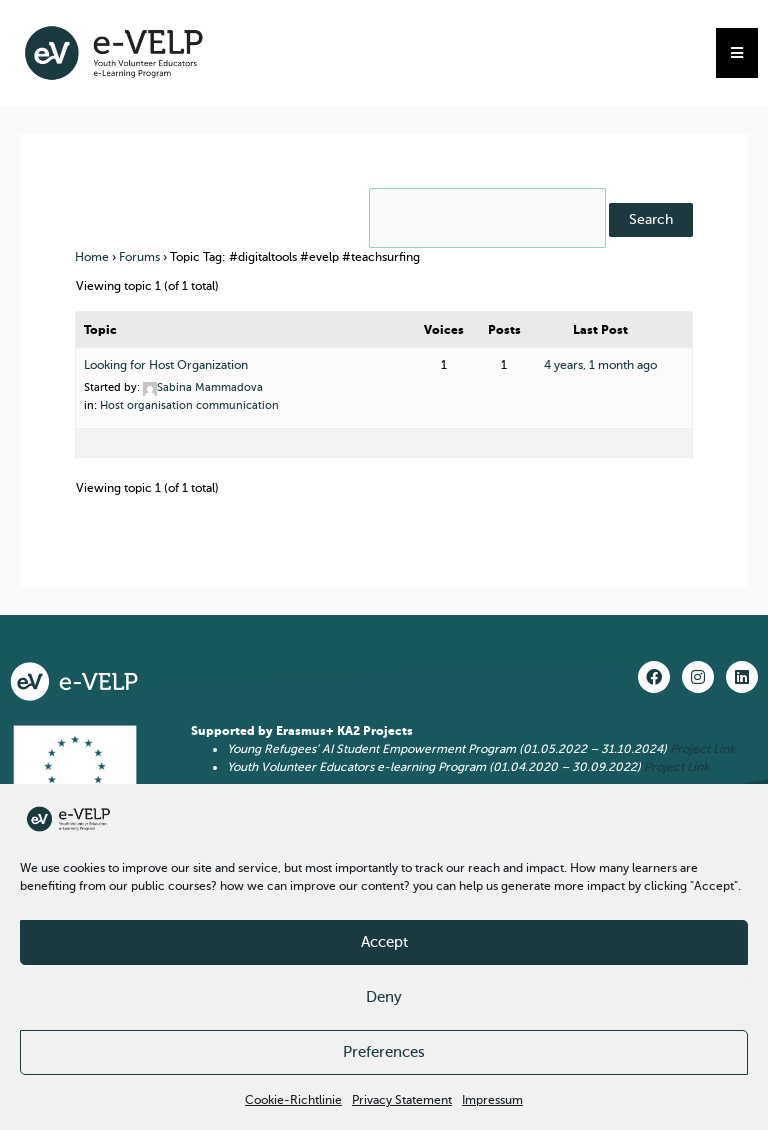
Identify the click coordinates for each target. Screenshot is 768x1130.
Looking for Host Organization (166, 365)
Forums (139, 257)
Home (92, 257)
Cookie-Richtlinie (293, 1100)
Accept (384, 942)
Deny (384, 997)
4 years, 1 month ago (600, 365)
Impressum (492, 1100)
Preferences (384, 1052)
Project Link (702, 749)
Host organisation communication (189, 405)
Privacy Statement (402, 1100)
